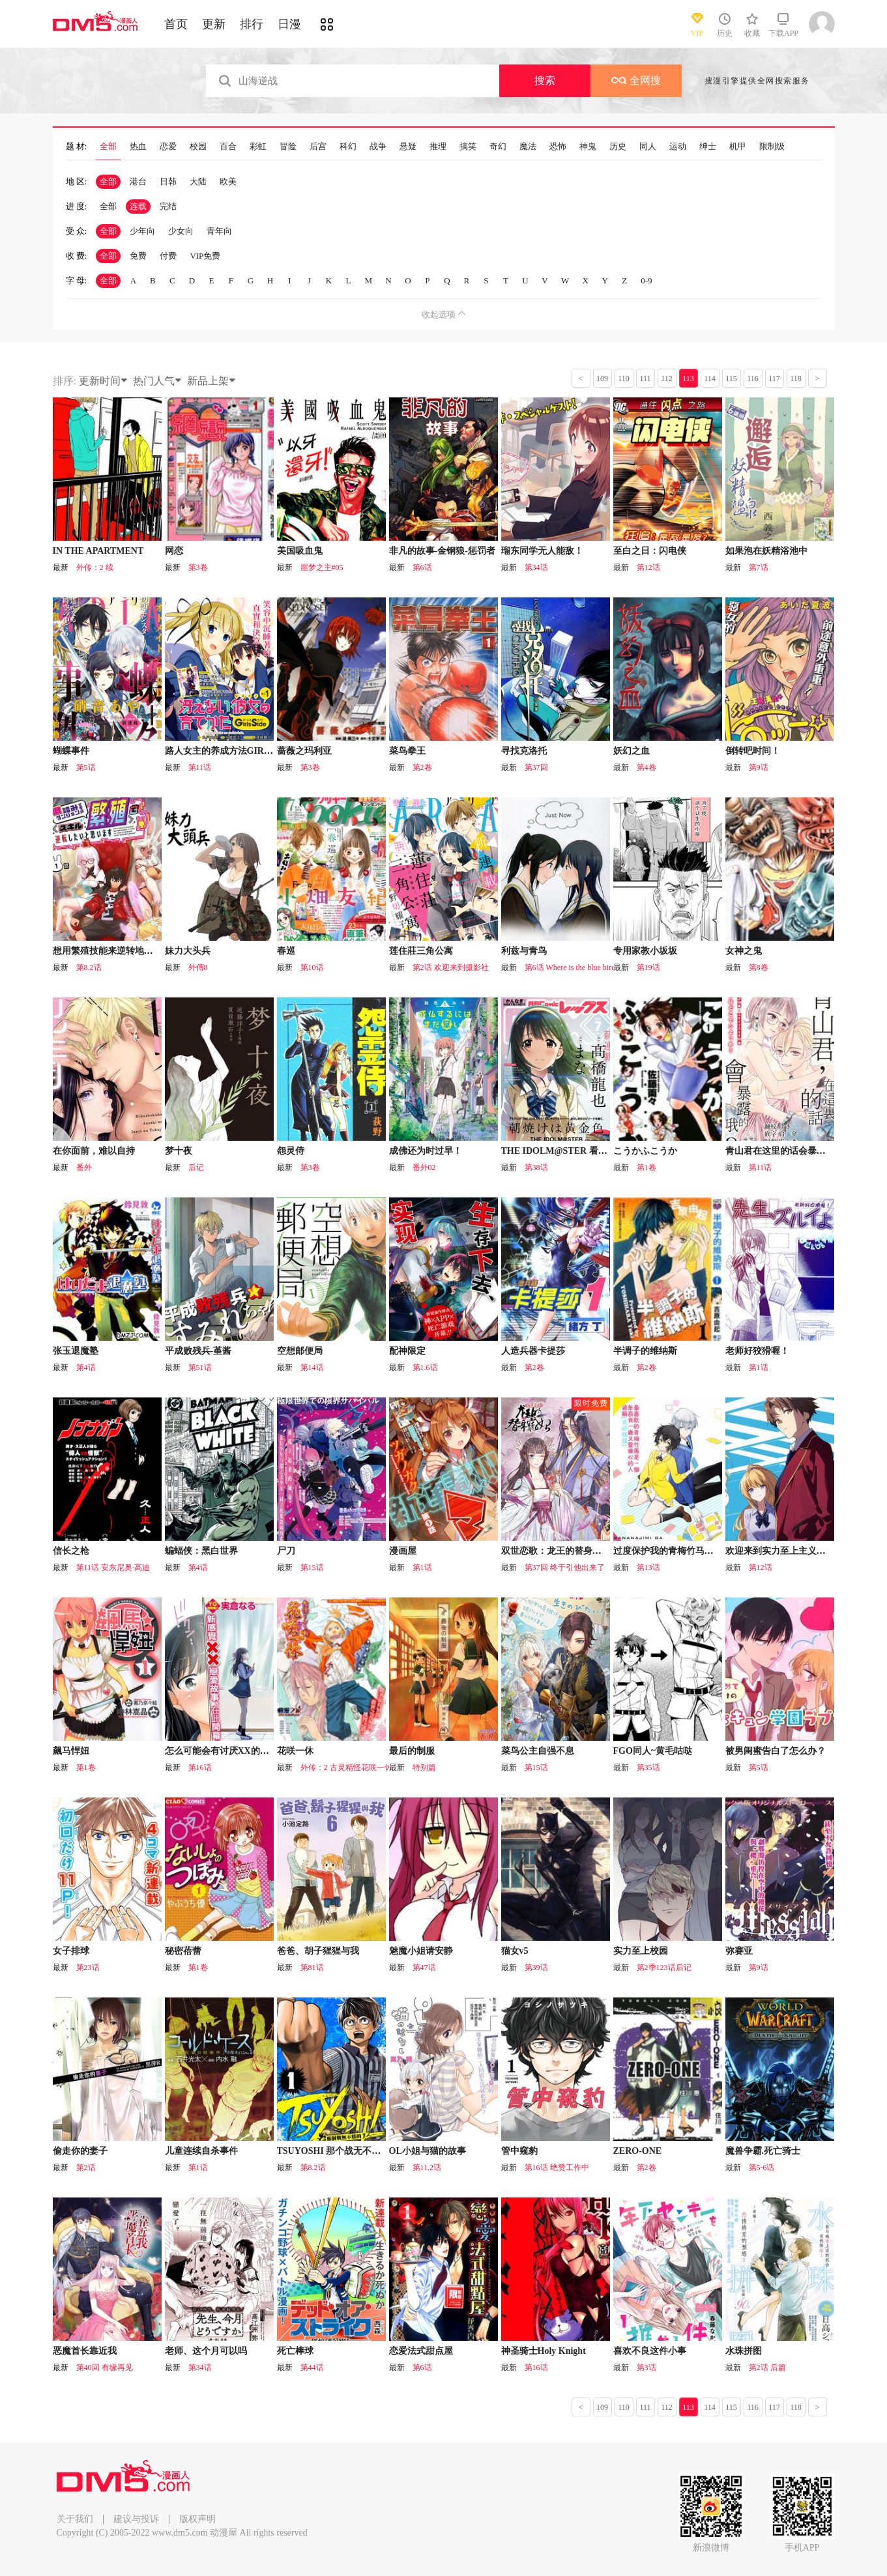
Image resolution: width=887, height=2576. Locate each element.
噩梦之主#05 (321, 567)
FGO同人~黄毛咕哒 (653, 1751)
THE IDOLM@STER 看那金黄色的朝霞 (581, 1151)
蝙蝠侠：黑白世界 (201, 1551)
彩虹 (258, 146)
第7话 (758, 567)
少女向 (181, 231)
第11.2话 (427, 2167)
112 (667, 378)
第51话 (200, 1367)
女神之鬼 (743, 951)
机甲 (737, 146)
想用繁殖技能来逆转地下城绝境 (117, 951)
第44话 (312, 2367)
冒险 (288, 146)
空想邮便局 (300, 1351)
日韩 (168, 181)
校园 (198, 146)
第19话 (648, 967)
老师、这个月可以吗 (206, 2351)
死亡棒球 (295, 2351)
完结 (168, 206)
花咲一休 (295, 1751)
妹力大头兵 (188, 951)
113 (688, 378)
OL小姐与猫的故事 (427, 2151)
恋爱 (168, 146)
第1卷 (646, 1167)
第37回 (536, 767)
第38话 (536, 1167)
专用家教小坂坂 (645, 951)
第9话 (758, 767)
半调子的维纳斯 (645, 1351)
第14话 (312, 1367)
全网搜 (636, 80)
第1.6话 (425, 1367)
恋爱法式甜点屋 (421, 2351)
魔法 (527, 146)
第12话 (648, 567)
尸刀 (286, 1551)
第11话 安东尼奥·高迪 (113, 1567)
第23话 (88, 1967)
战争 (378, 146)
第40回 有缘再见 (104, 2367)
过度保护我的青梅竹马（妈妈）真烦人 (690, 1551)
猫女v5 (515, 1951)
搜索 (544, 80)
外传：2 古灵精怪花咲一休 (346, 1767)
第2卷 (422, 767)
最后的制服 (412, 1751)
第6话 (422, 567)
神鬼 (587, 146)
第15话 (312, 1567)
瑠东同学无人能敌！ (542, 551)
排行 (251, 24)
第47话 (424, 1967)
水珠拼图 (743, 2351)
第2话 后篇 (767, 2367)
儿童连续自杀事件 (201, 2151)
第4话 (86, 1367)
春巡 (286, 951)
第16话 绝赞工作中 (557, 2167)
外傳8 (198, 967)
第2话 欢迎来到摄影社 (451, 967)
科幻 (348, 146)
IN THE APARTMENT (98, 551)
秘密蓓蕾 (183, 1951)
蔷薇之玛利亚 (304, 751)
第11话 (200, 767)
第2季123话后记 (664, 1967)
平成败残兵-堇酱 (198, 1351)
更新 (213, 24)
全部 (108, 146)
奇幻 (497, 146)
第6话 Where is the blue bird (570, 967)
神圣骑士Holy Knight (543, 2351)
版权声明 (197, 2519)
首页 (176, 24)
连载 (138, 206)
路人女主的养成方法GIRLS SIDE (232, 751)
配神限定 (407, 1351)
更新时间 (103, 380)
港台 (138, 181)
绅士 (707, 146)
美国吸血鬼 (300, 551)
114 (710, 378)
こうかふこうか (645, 1151)
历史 (617, 146)
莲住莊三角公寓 (421, 951)
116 (753, 378)
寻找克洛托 (524, 751)
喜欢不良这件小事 (649, 2351)
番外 (84, 1167)
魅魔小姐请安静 (421, 1951)
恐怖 (557, 146)
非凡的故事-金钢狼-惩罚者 (442, 551)
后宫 (318, 146)
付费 (168, 256)
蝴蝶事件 (71, 751)
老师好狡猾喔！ (757, 1351)
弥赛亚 (739, 1951)
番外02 (424, 1167)
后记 (196, 1167)
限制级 (772, 146)
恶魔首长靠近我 (85, 2351)
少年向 (142, 231)
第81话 (312, 1967)
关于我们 (75, 2519)
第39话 (536, 1967)
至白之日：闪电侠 (649, 551)
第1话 (758, 1367)
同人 (647, 146)
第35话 (648, 1767)
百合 (228, 146)
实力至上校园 (640, 1951)
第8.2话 (89, 967)
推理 (437, 146)
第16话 (200, 1767)
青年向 (219, 231)
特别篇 (424, 1767)
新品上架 (212, 380)
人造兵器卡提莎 (533, 1351)
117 (774, 378)
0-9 (646, 280)
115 (731, 378)
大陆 (198, 181)
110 (624, 378)
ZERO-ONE (637, 2151)
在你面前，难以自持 (94, 1151)
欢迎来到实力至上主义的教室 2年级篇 (802, 1551)
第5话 (86, 767)
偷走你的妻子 (80, 2151)
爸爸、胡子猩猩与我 (318, 1951)
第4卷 (646, 767)
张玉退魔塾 (75, 1351)
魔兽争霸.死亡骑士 (763, 2151)
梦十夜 (178, 1151)
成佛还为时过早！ (425, 1151)
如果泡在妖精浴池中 (766, 551)
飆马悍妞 (71, 1751)
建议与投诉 (136, 2519)
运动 (677, 146)
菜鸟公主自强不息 (537, 1751)
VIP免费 (205, 256)
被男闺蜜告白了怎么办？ (775, 1751)
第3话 (646, 2367)
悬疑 (408, 146)
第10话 (312, 967)
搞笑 (467, 146)
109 (602, 378)
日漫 (289, 24)
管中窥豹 (519, 2151)
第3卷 (198, 567)
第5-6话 (762, 2167)
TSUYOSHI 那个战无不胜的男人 (343, 2151)
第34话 (536, 567)
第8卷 (758, 967)
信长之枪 (71, 1551)
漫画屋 (402, 1551)
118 (796, 378)
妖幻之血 (631, 751)
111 (644, 378)
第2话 (86, 2167)
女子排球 (71, 1951)
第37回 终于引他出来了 (565, 1567)
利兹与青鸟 (524, 951)
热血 (138, 146)
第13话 (648, 1567)
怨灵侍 (290, 1151)
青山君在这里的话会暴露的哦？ (789, 1151)
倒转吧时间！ (752, 751)
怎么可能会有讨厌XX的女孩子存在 (235, 1751)
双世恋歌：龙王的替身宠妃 (556, 1551)
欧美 (228, 181)
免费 (138, 256)
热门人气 (157, 380)
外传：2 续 (94, 567)
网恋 (174, 551)
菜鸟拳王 (407, 751)
